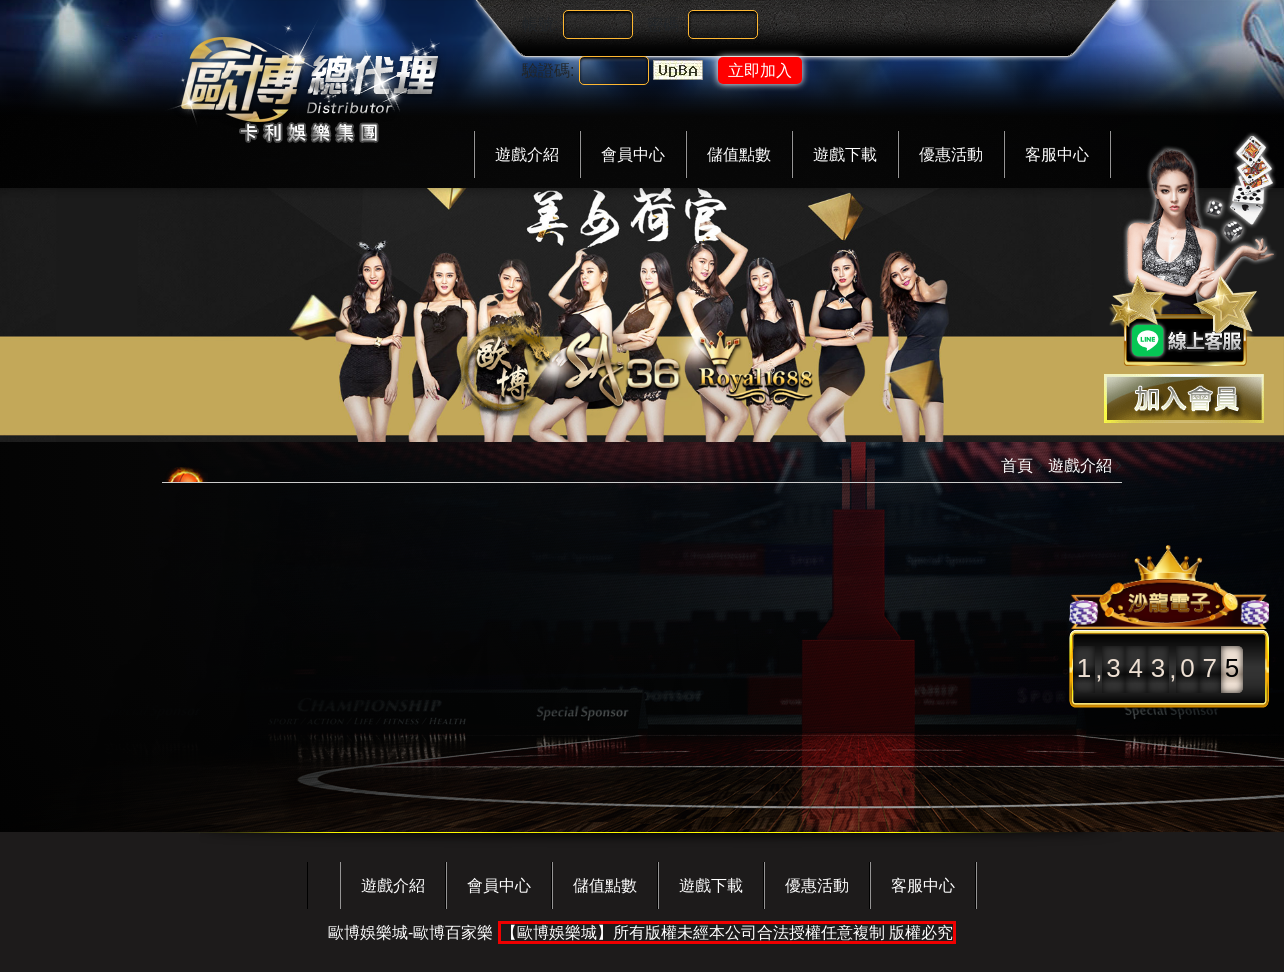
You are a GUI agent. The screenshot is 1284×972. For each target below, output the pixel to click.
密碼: (665, 24)
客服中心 (1057, 154)
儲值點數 (739, 154)
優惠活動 (951, 154)
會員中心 (633, 154)
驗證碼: (548, 70)
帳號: (540, 24)
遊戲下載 (845, 154)
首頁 (1017, 465)
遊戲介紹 (527, 154)
